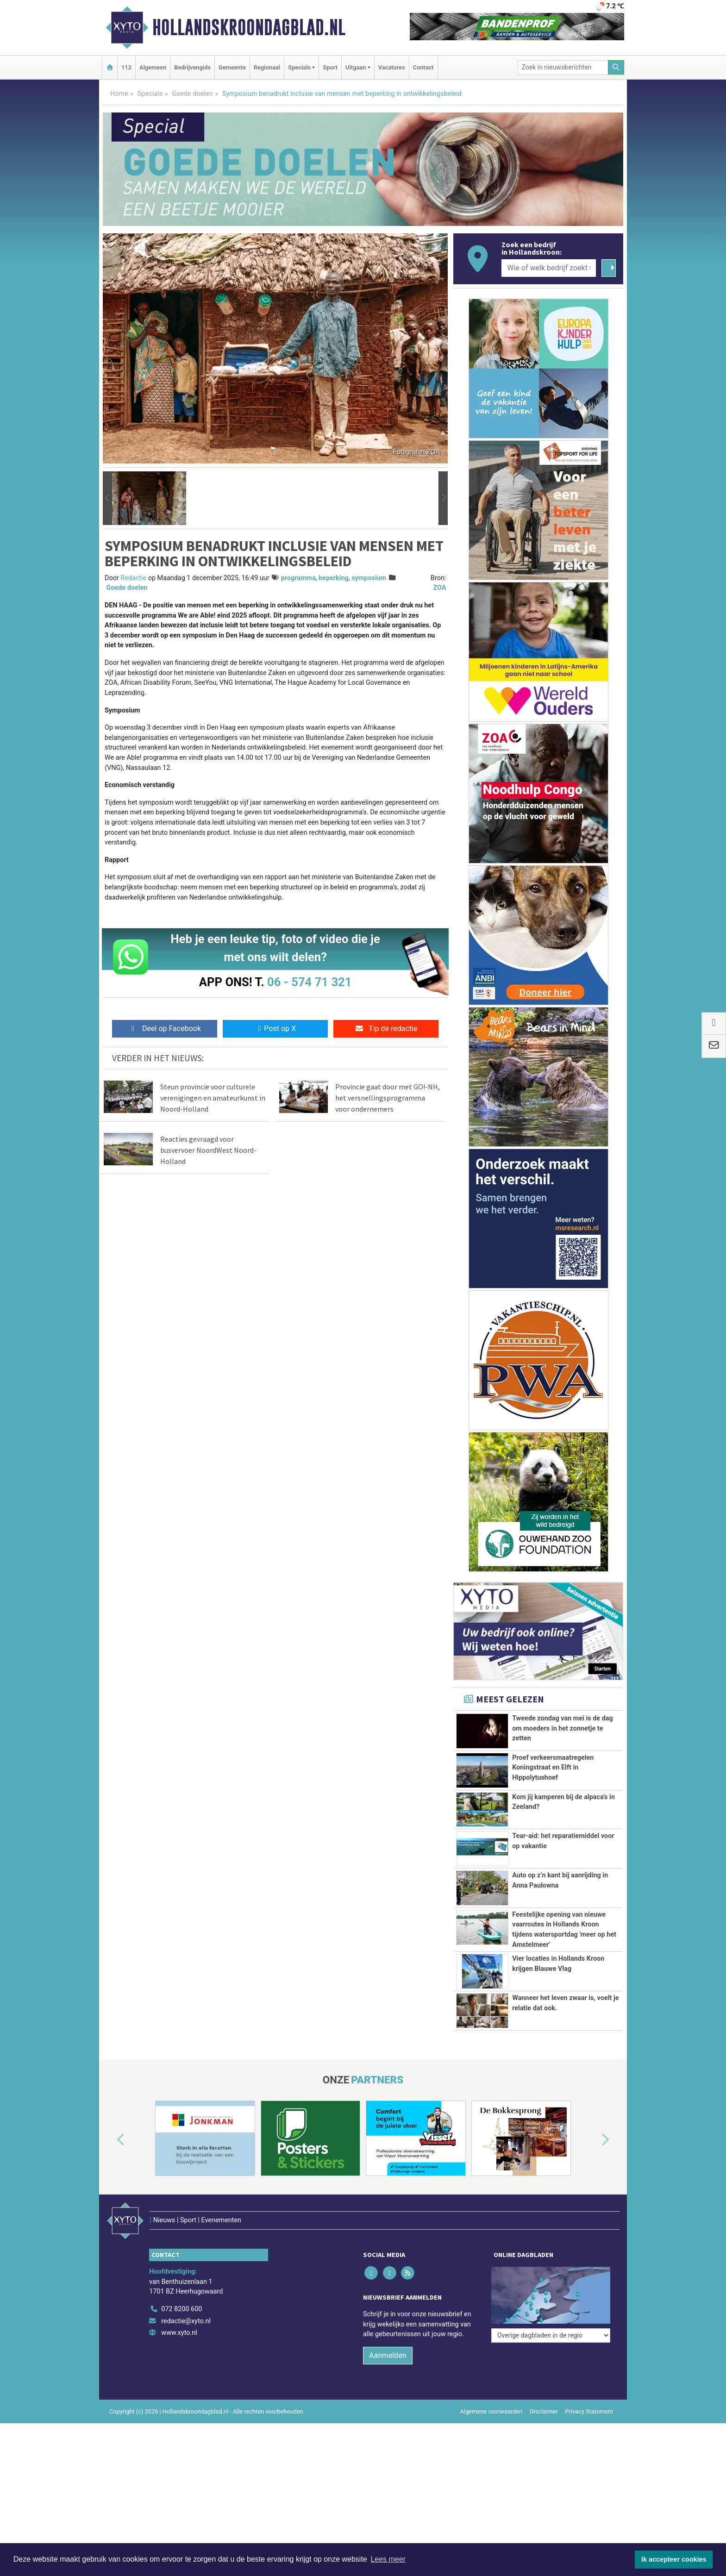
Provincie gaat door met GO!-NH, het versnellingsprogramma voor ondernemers (387, 1097)
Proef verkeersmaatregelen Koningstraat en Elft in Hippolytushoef (553, 1768)
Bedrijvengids (192, 67)
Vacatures (391, 67)
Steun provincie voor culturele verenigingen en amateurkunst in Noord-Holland (212, 1097)
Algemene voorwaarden (491, 2411)
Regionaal (267, 67)
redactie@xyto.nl (186, 2321)
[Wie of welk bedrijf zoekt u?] (548, 268)
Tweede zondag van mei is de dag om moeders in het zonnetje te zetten (562, 1728)
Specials (150, 94)
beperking (334, 578)
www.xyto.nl (179, 2333)
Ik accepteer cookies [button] (674, 2559)
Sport (330, 67)
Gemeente (232, 67)
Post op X (275, 1028)
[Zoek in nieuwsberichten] (563, 67)
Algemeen (152, 67)
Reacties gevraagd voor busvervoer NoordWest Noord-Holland (208, 1150)
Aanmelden (388, 2355)
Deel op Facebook (164, 1028)
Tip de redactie (386, 1028)
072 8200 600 (181, 2309)
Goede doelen (192, 94)
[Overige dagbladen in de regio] (550, 2335)
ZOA (439, 588)
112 (126, 67)
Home (119, 94)
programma (298, 578)
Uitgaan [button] (355, 67)
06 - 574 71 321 (309, 982)
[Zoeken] (616, 67)
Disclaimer (543, 2411)
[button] (107, 498)
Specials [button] (299, 67)
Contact (423, 67)
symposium (368, 578)
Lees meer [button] (388, 2559)
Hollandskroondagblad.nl (248, 27)
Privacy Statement (589, 2411)
